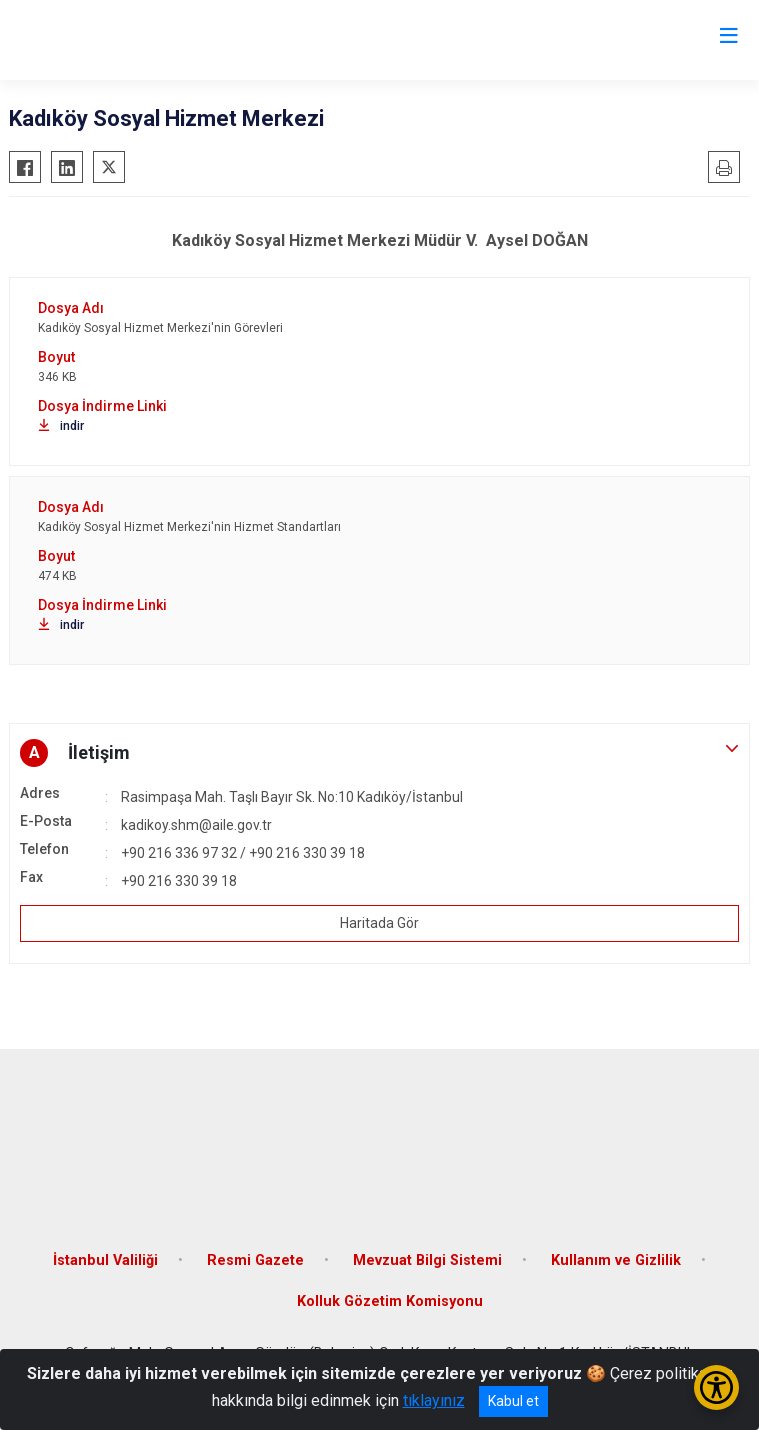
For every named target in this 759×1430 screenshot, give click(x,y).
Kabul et (513, 1401)
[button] (379, 753)
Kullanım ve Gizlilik (616, 1260)
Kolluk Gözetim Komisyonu (390, 1301)
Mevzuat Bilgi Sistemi (427, 1260)
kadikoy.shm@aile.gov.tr (196, 825)
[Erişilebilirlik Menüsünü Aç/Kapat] (716, 1387)
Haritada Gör (379, 923)
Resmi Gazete (255, 1260)
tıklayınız (434, 1400)
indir (61, 426)
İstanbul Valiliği (105, 1260)
